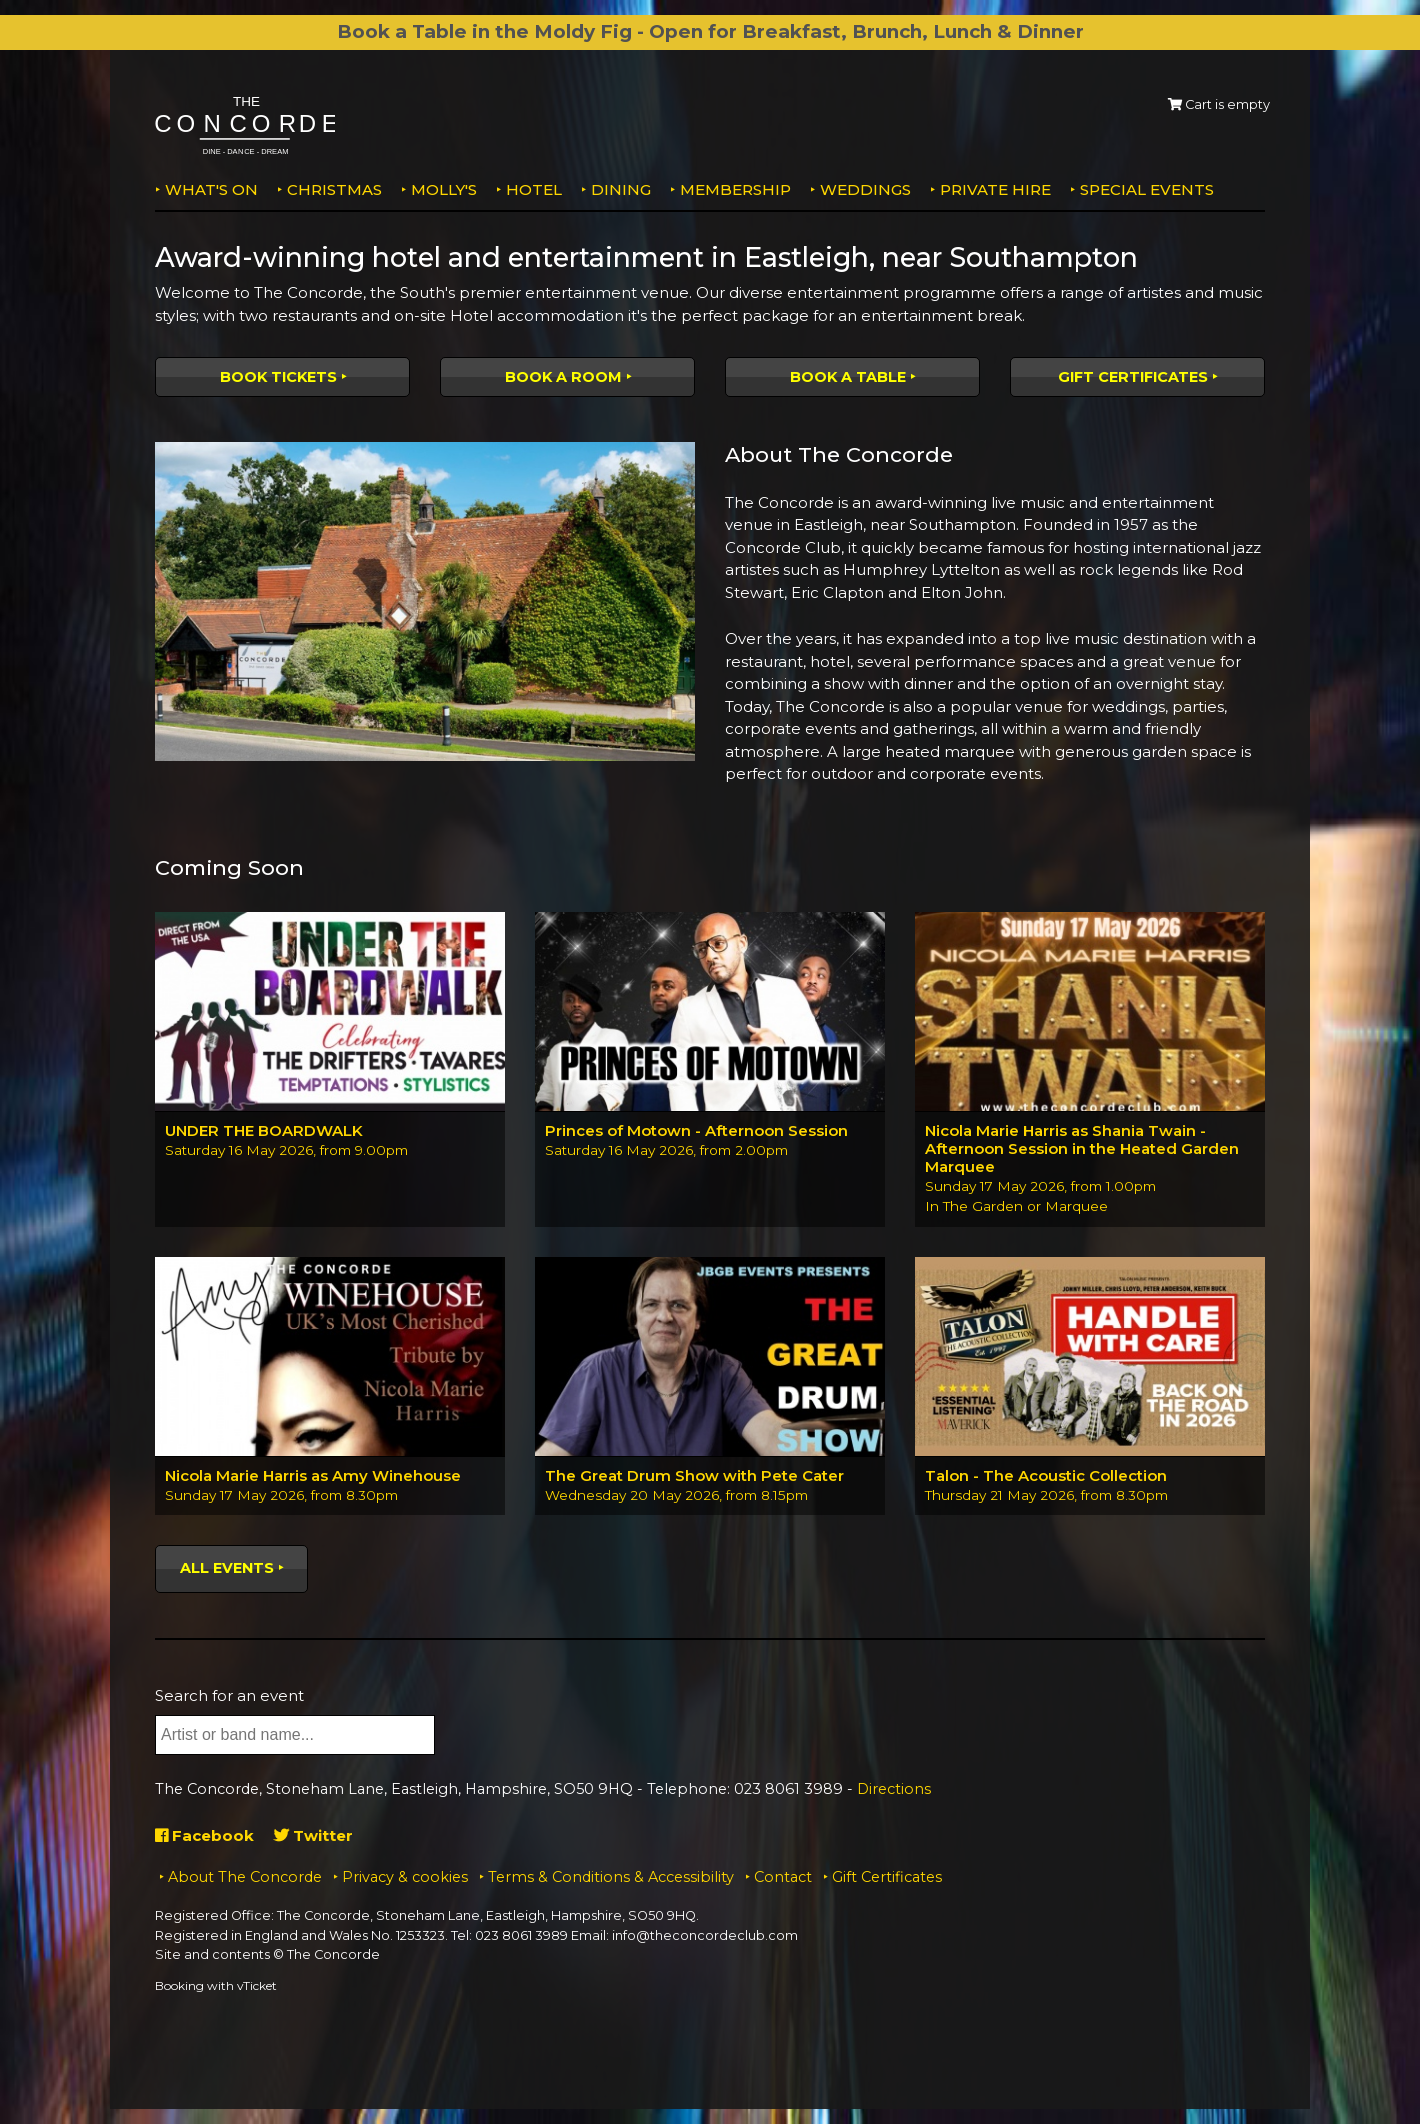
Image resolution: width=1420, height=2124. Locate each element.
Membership (735, 189)
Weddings (865, 189)
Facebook (204, 1835)
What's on (211, 189)
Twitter (313, 1835)
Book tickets (278, 377)
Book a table (848, 377)
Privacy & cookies (405, 1877)
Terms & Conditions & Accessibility (611, 1877)
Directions (894, 1789)
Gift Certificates (1133, 377)
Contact (783, 1877)
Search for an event (229, 1695)
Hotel (534, 189)
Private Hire (995, 189)
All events (227, 1568)
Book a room (563, 377)
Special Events (1147, 189)
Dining (621, 189)
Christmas (334, 189)
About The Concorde (245, 1877)
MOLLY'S (444, 189)
